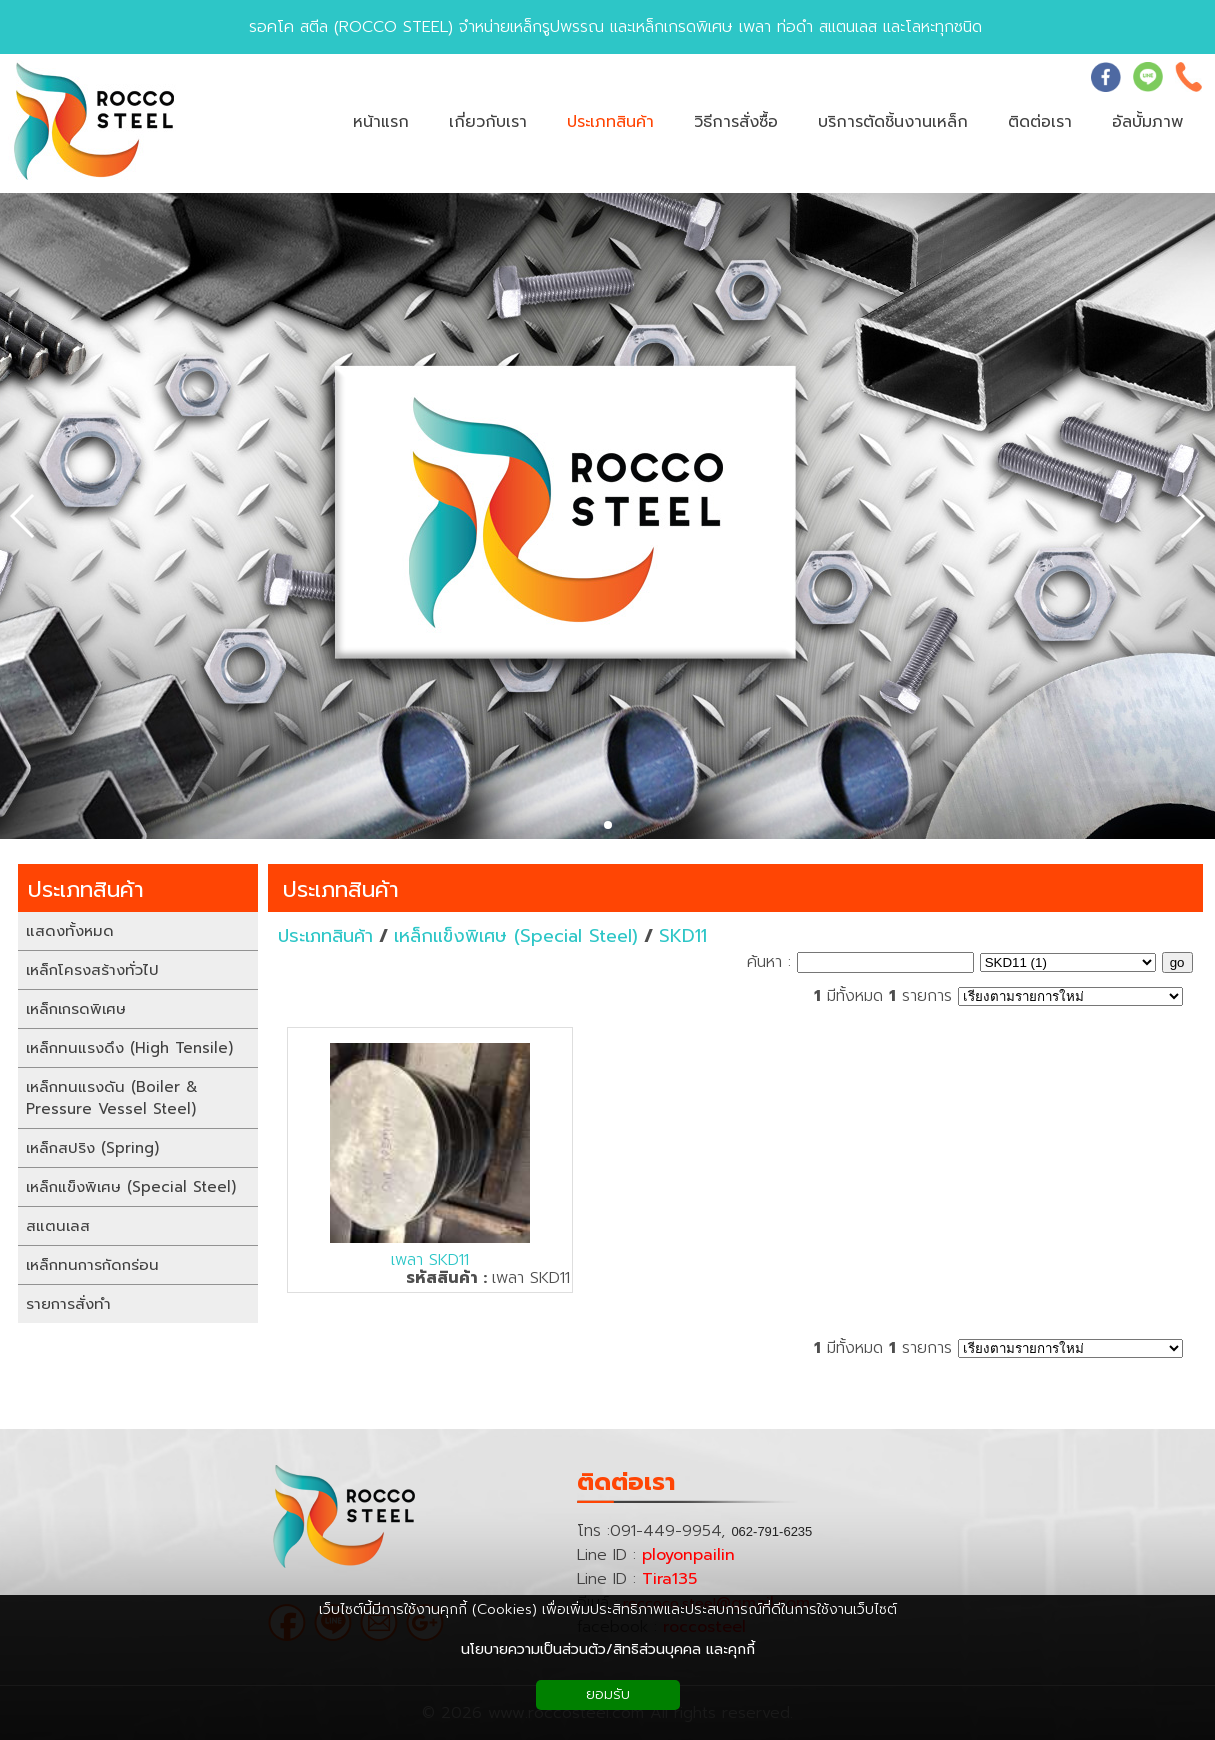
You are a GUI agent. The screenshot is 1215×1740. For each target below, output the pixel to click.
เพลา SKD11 (430, 1260)
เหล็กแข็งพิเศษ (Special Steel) (516, 936)
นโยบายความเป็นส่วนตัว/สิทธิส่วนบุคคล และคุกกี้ (608, 1649)
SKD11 (683, 936)
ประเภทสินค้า (341, 889)
